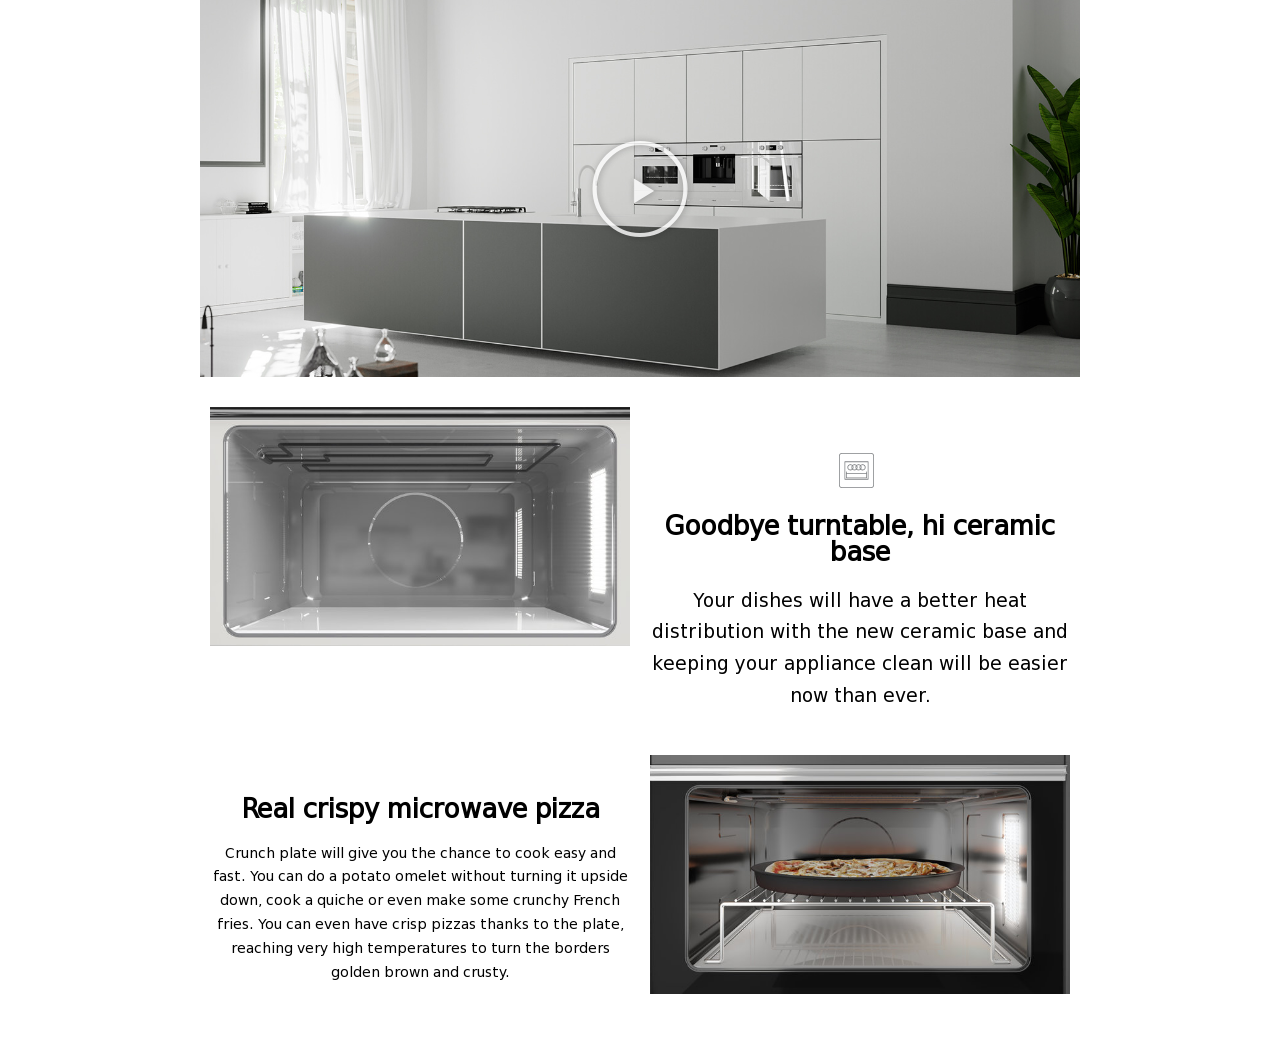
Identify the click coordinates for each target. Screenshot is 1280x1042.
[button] (640, 189)
